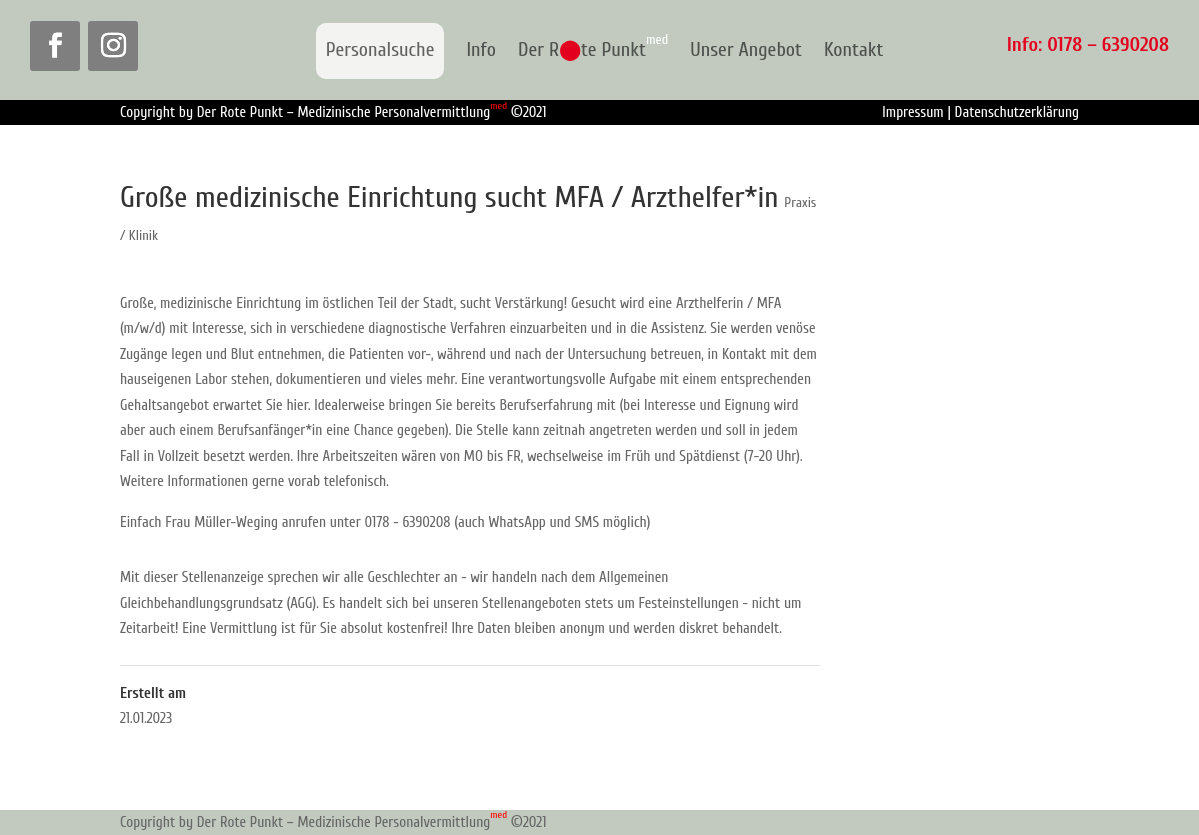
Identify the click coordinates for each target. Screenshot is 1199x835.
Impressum (912, 112)
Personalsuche (380, 49)
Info (481, 51)
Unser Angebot (746, 51)
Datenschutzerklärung (1017, 112)
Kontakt (853, 51)
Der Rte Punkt (593, 51)
